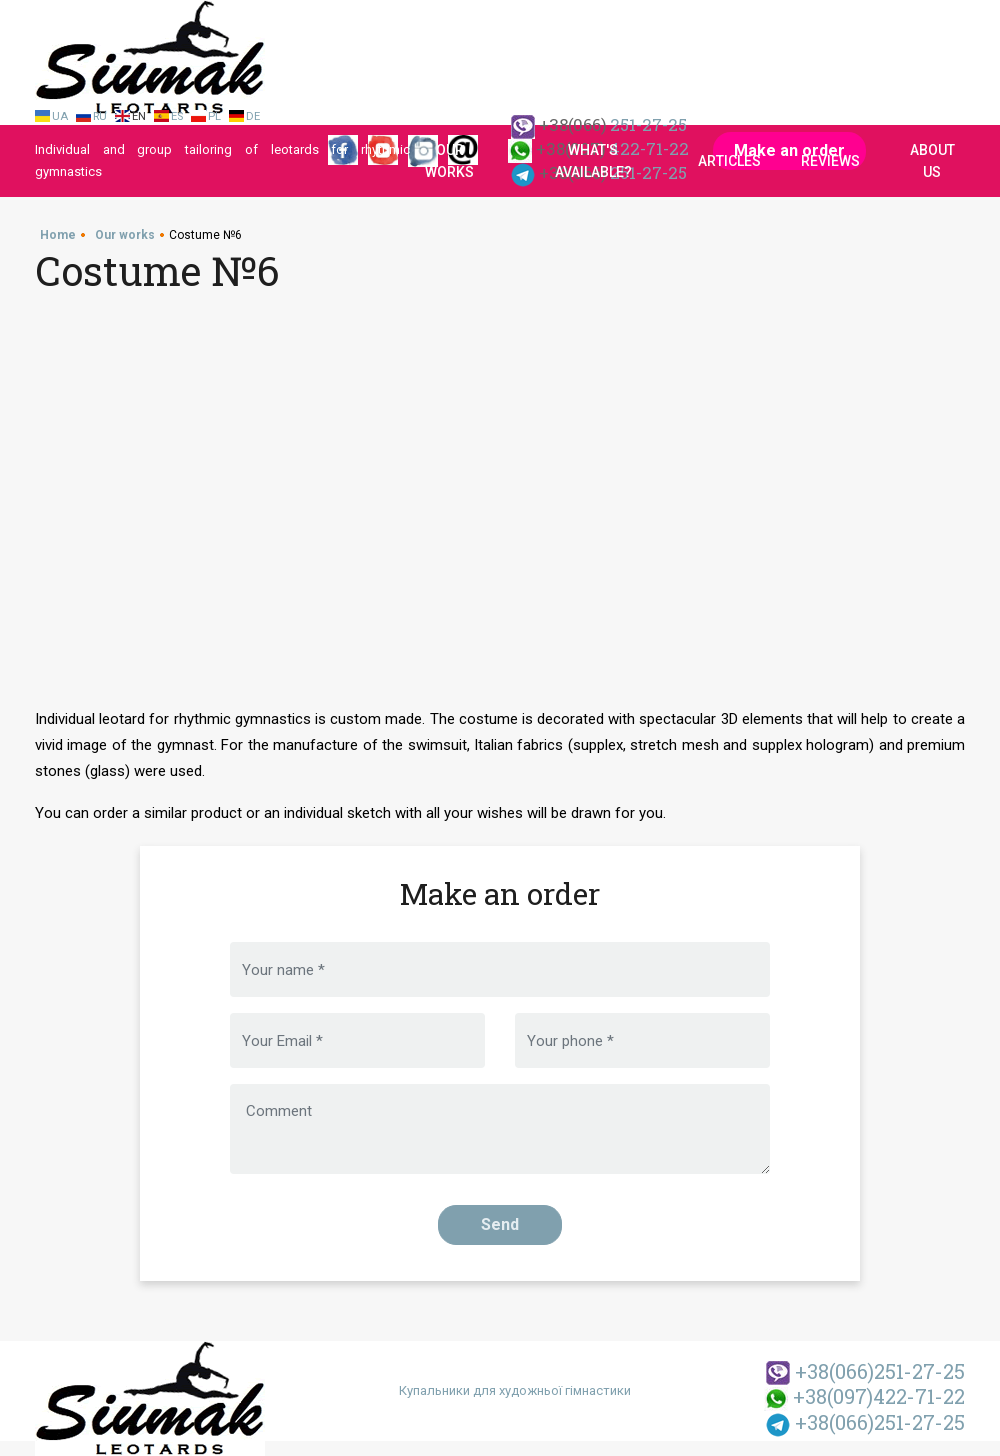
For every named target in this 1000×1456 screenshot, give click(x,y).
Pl (214, 116)
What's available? (593, 161)
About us (932, 161)
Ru (100, 116)
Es (177, 116)
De (253, 116)
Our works (449, 161)
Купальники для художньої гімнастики (515, 1390)
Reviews (830, 161)
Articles (729, 161)
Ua (60, 116)
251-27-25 (865, 1371)
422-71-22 (864, 1396)
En (139, 116)
